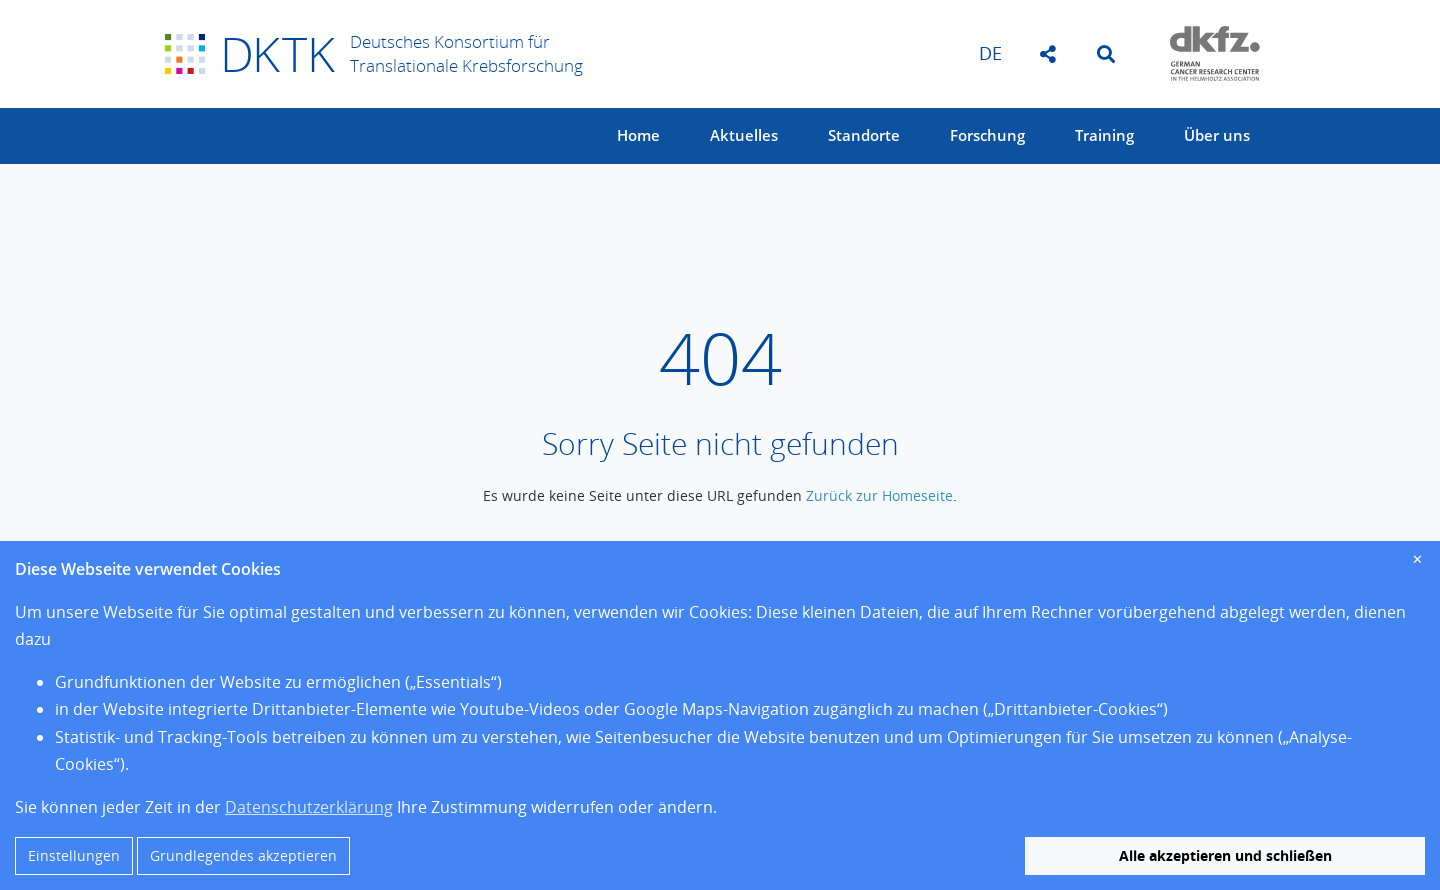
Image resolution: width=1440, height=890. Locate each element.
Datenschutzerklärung (309, 807)
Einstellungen (74, 855)
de (990, 53)
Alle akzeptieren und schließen (1225, 855)
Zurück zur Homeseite (879, 495)
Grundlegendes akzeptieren (243, 855)
